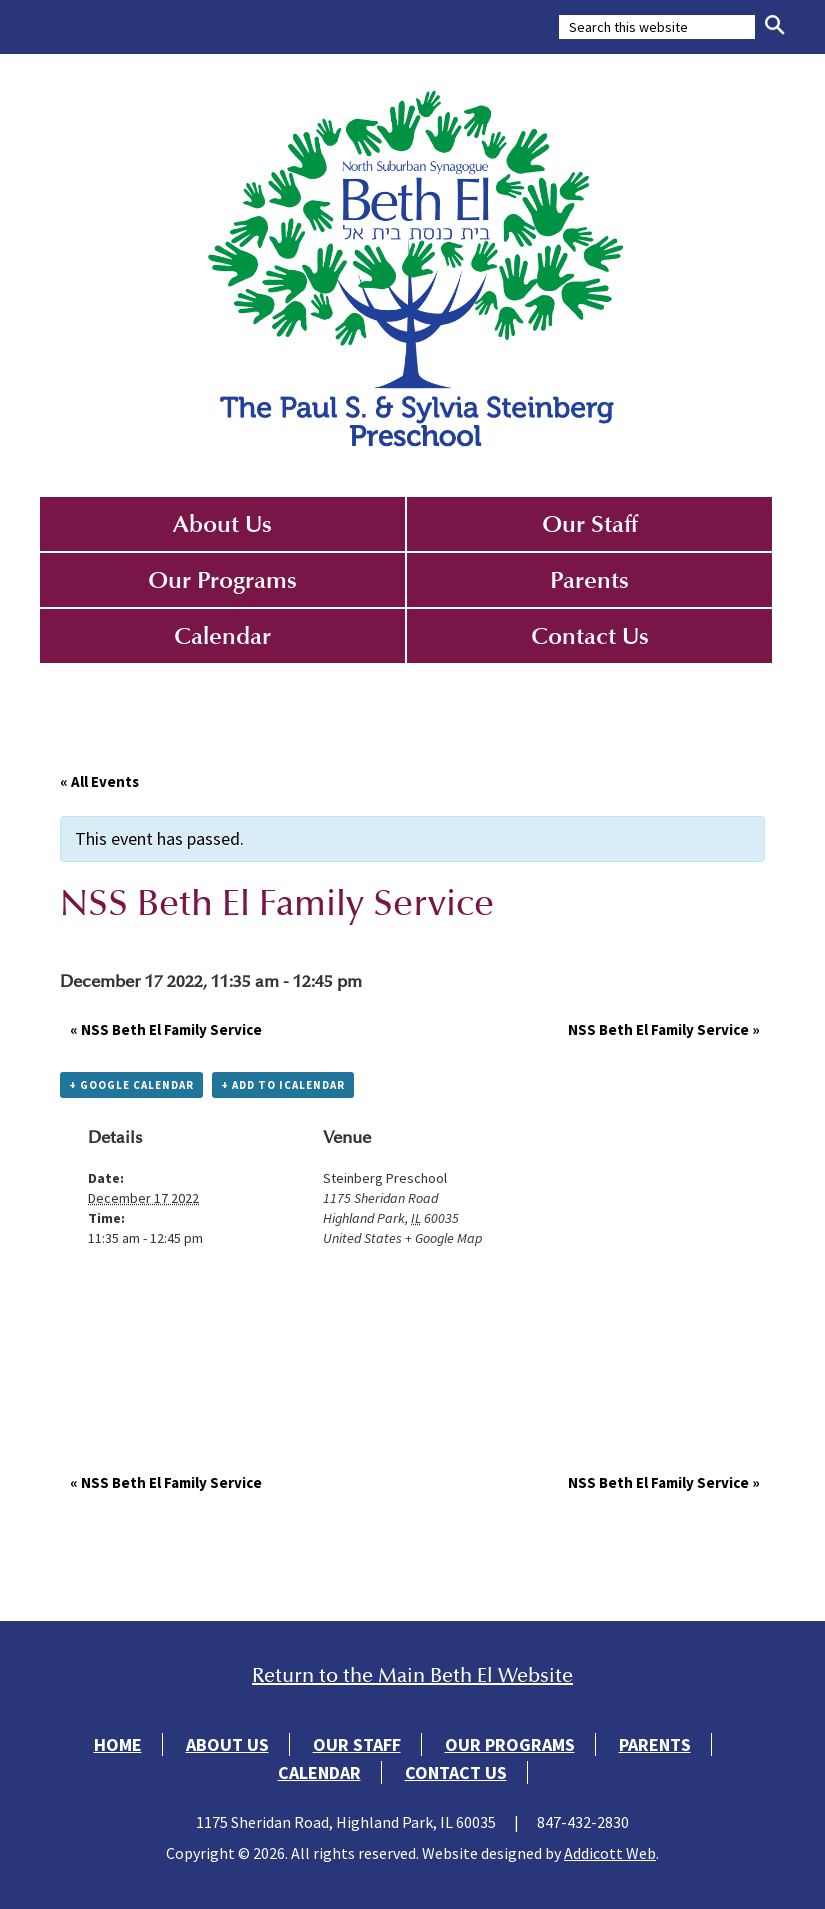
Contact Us (590, 636)
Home (118, 1744)
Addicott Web (610, 1853)
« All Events (99, 781)
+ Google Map (443, 1238)
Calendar (222, 636)
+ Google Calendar (131, 1085)
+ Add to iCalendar (283, 1085)
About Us (222, 524)
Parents (589, 580)
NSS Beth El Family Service (166, 1029)
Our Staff (590, 524)
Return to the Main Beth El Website (412, 1675)
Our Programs (222, 580)
